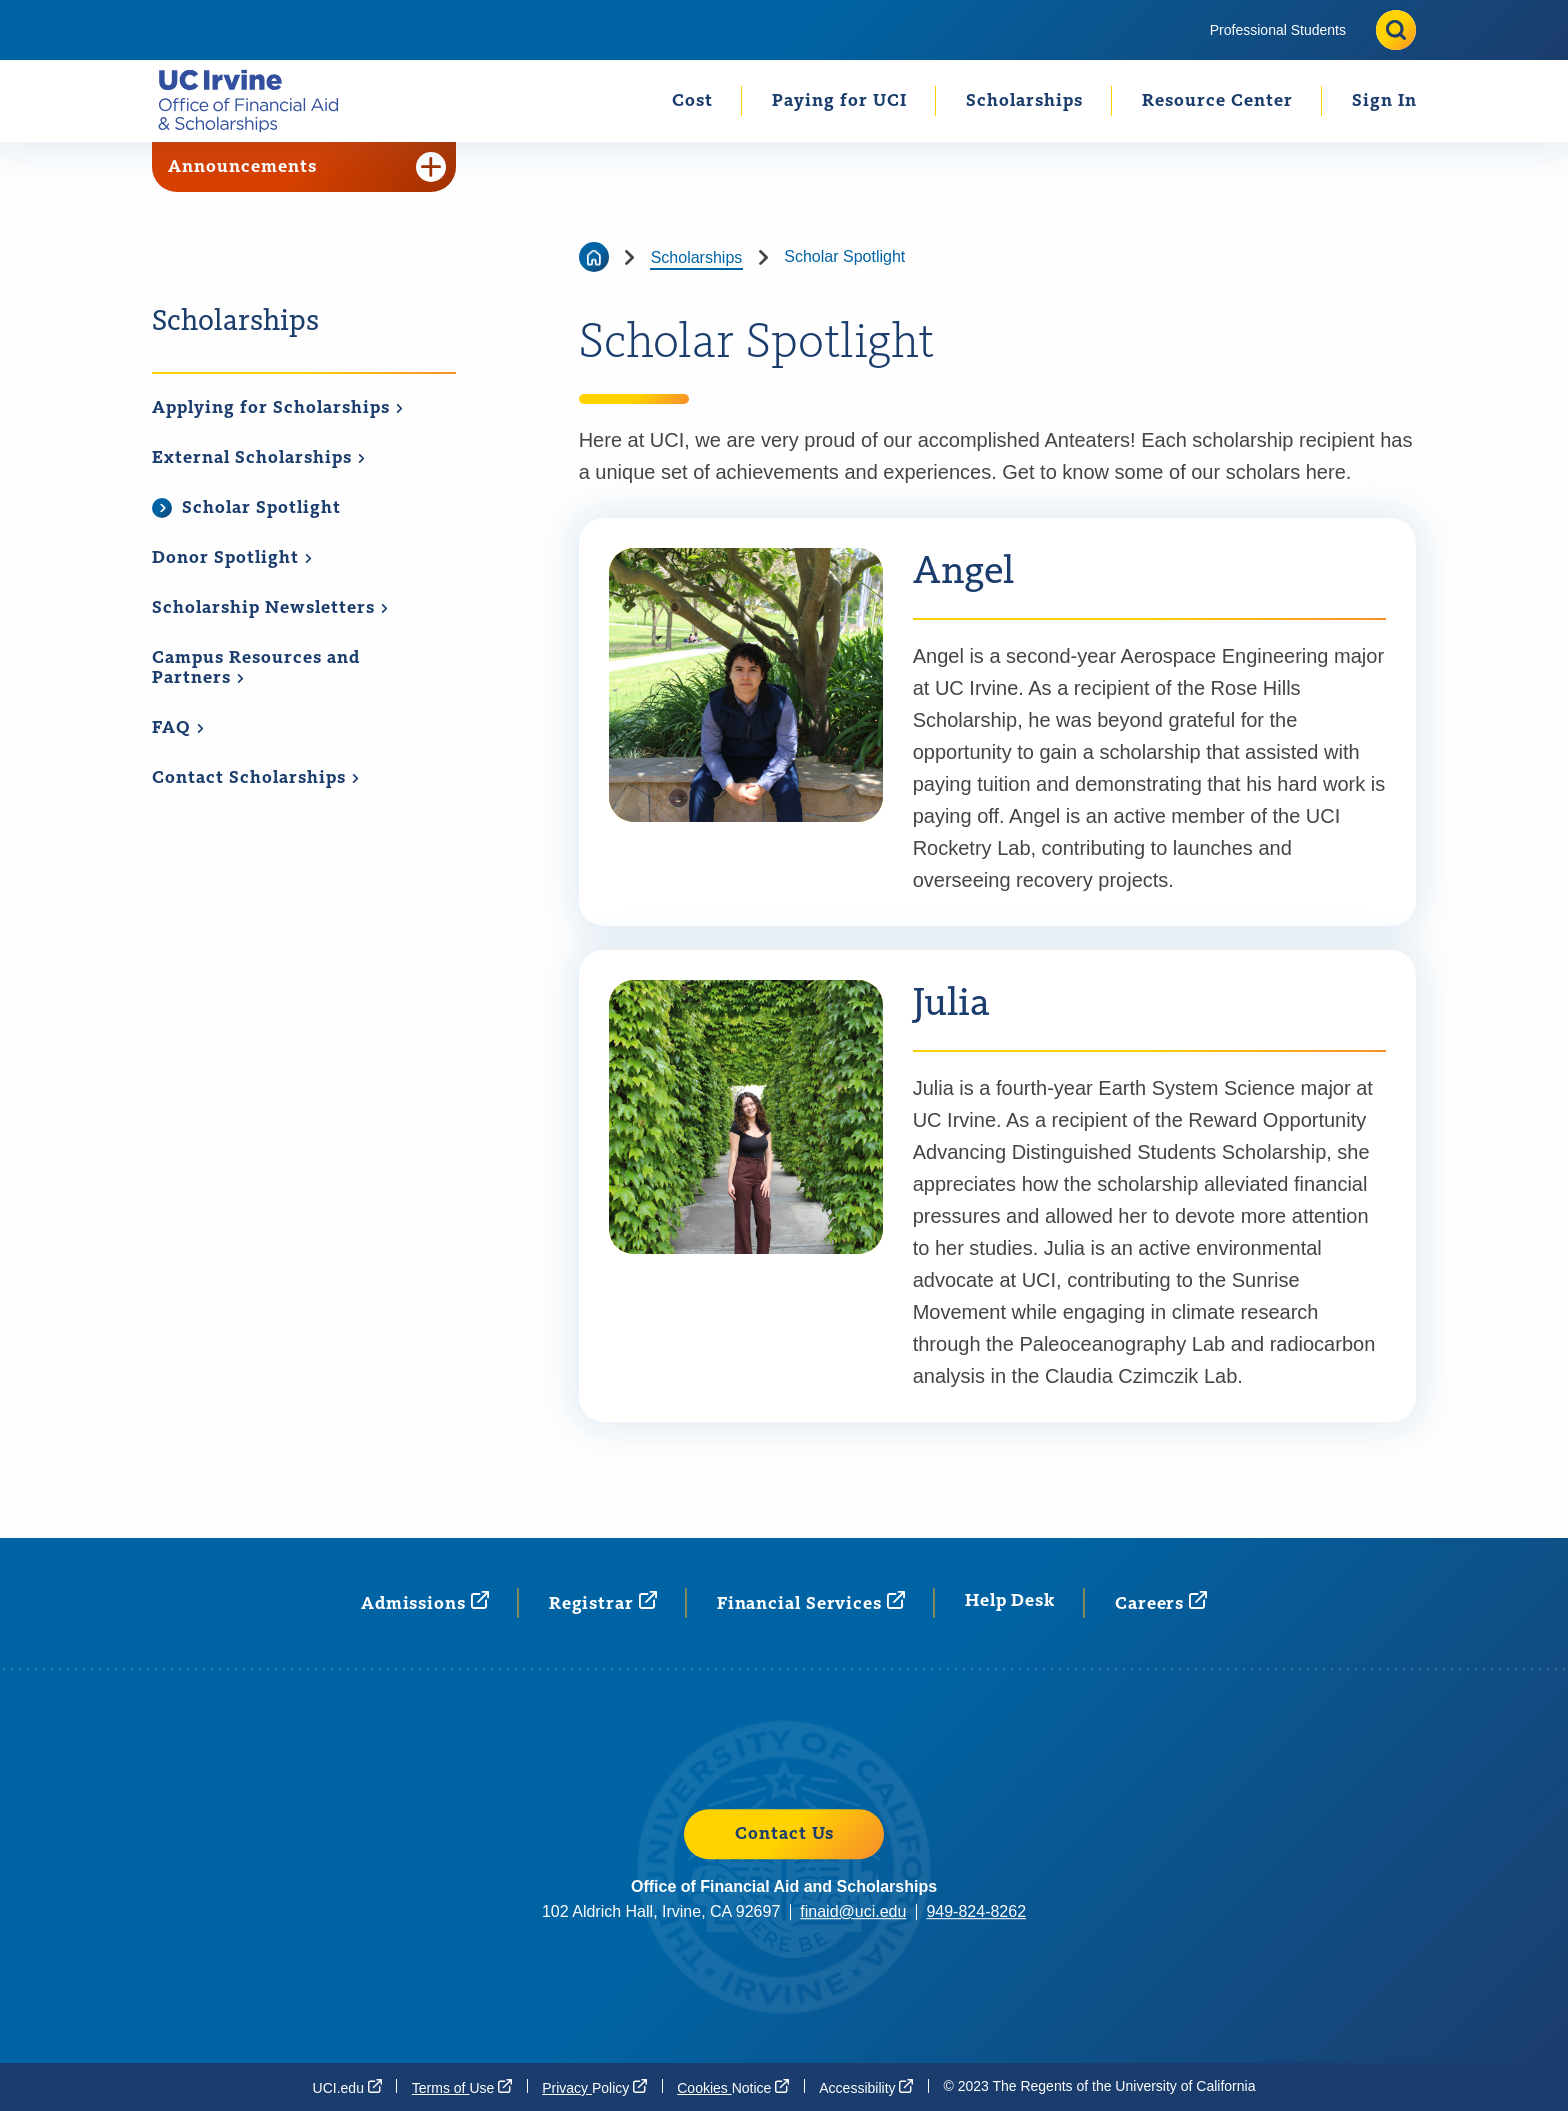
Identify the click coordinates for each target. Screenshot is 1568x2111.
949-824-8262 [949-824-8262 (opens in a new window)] (976, 1911)
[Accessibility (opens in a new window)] (866, 2087)
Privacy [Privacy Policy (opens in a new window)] (594, 2087)
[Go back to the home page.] (256, 100)
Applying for (278, 408)
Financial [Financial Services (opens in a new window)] (811, 1602)
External (259, 458)
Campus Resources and (256, 668)
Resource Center (1217, 101)
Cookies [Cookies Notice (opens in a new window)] (733, 2087)
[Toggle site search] (1396, 30)
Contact (256, 778)
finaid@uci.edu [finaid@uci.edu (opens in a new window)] (853, 1911)
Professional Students (1278, 30)
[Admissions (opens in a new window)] (425, 1602)
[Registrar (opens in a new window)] (603, 1602)
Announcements (307, 167)
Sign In (1384, 101)
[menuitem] (1278, 30)
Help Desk (1010, 1601)
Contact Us (784, 1834)
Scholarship (270, 608)
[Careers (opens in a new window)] (1161, 1602)
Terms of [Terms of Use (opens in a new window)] (462, 2087)
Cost (692, 101)
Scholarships (1024, 101)
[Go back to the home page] (594, 257)
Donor (232, 558)
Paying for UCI (839, 101)
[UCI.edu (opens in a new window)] (347, 2087)
